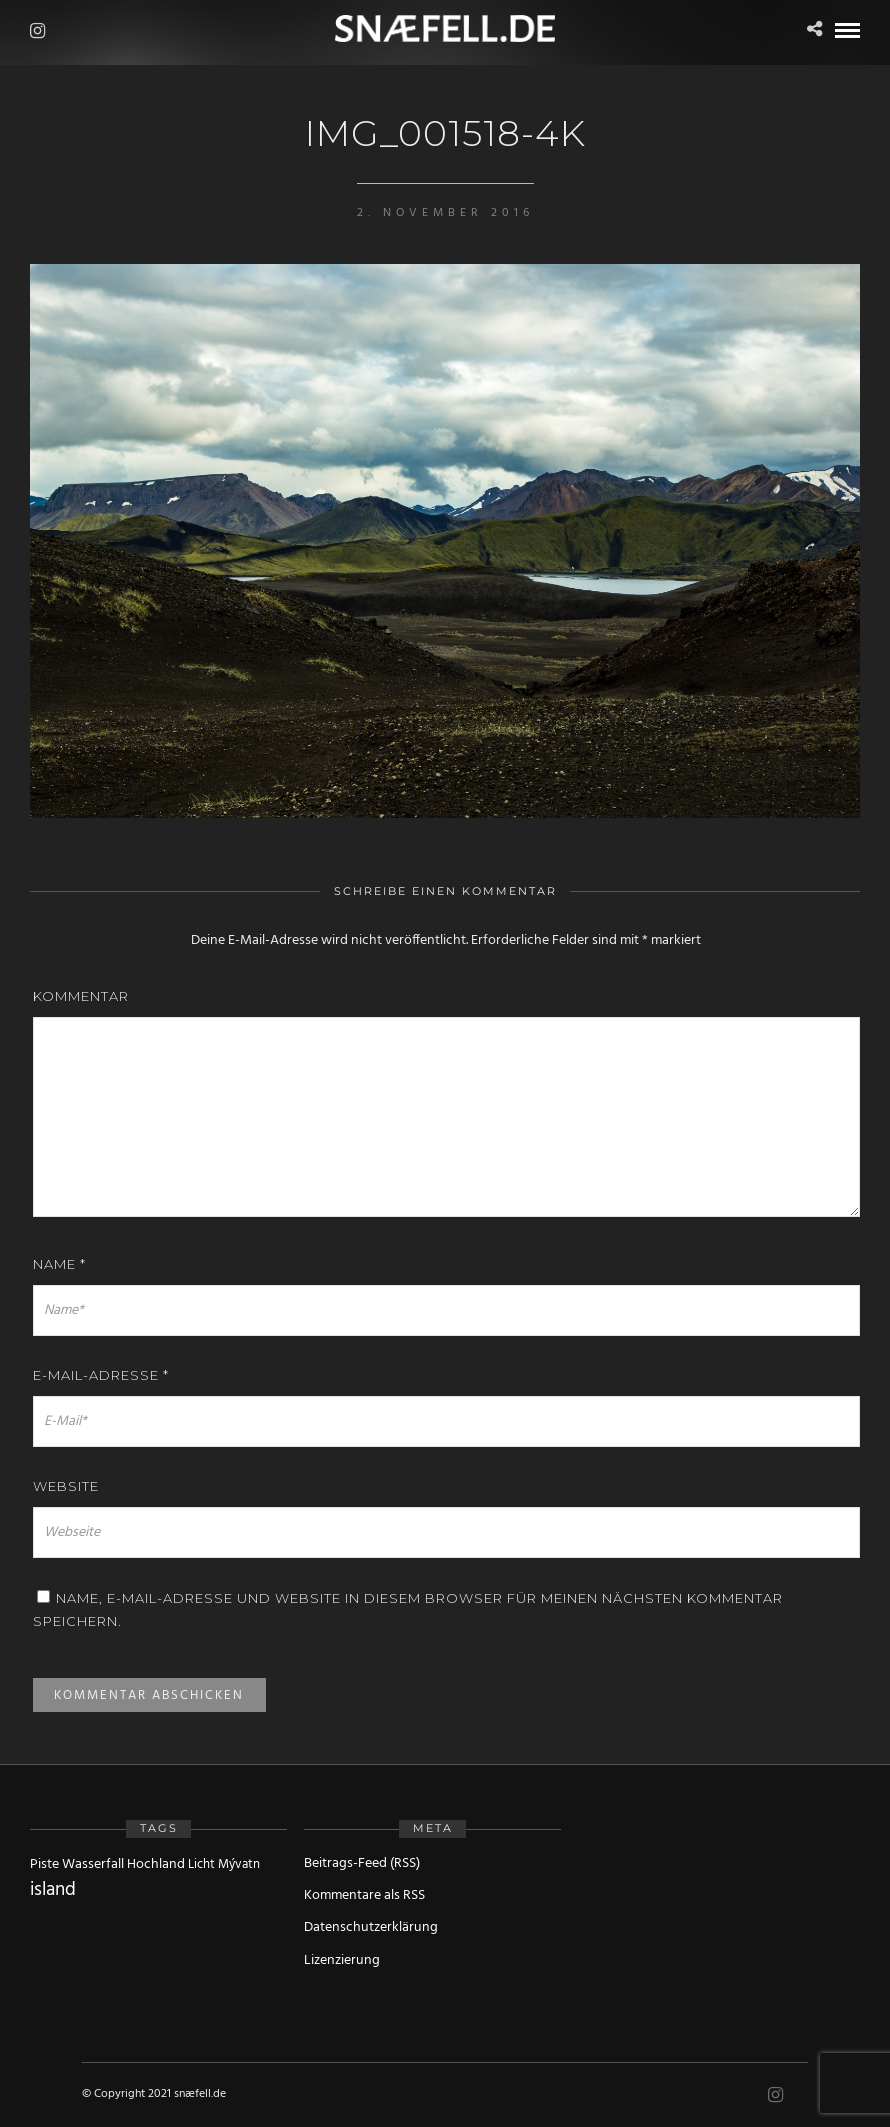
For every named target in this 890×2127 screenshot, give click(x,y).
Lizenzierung (342, 1960)
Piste (44, 1864)
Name (59, 1264)
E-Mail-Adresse (101, 1375)
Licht (201, 1864)
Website (66, 1486)
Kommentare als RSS (364, 1895)
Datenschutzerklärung (371, 1927)
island (53, 1890)
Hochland (156, 1864)
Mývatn (239, 1864)
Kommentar (81, 996)
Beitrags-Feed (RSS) (362, 1863)
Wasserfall (93, 1864)
